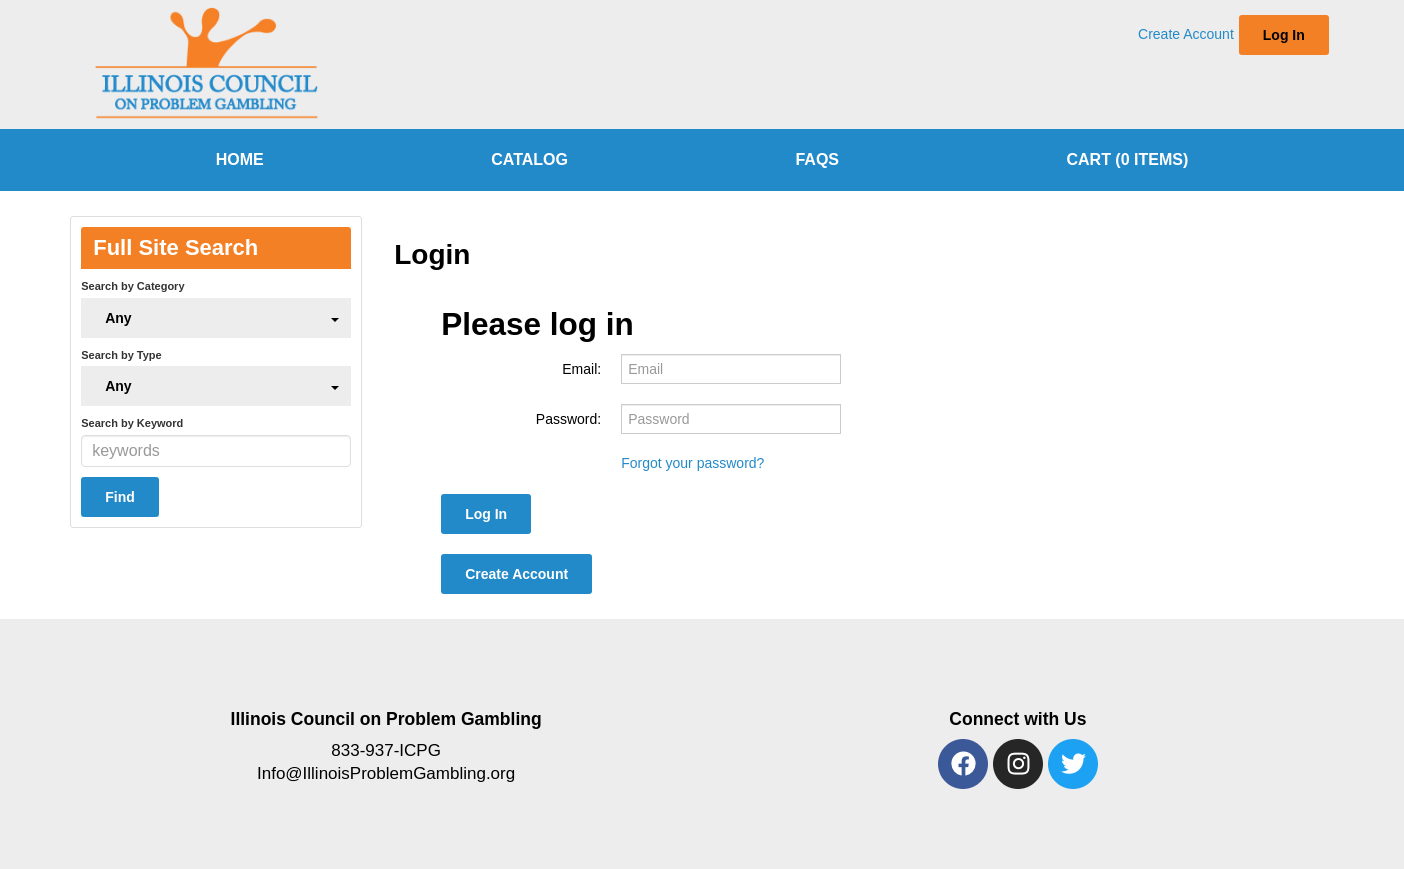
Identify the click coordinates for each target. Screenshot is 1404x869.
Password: (568, 419)
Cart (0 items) (1127, 159)
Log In (1284, 35)
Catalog (529, 159)
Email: (581, 369)
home (240, 159)
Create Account (1186, 34)
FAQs (817, 159)
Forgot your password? (692, 463)
